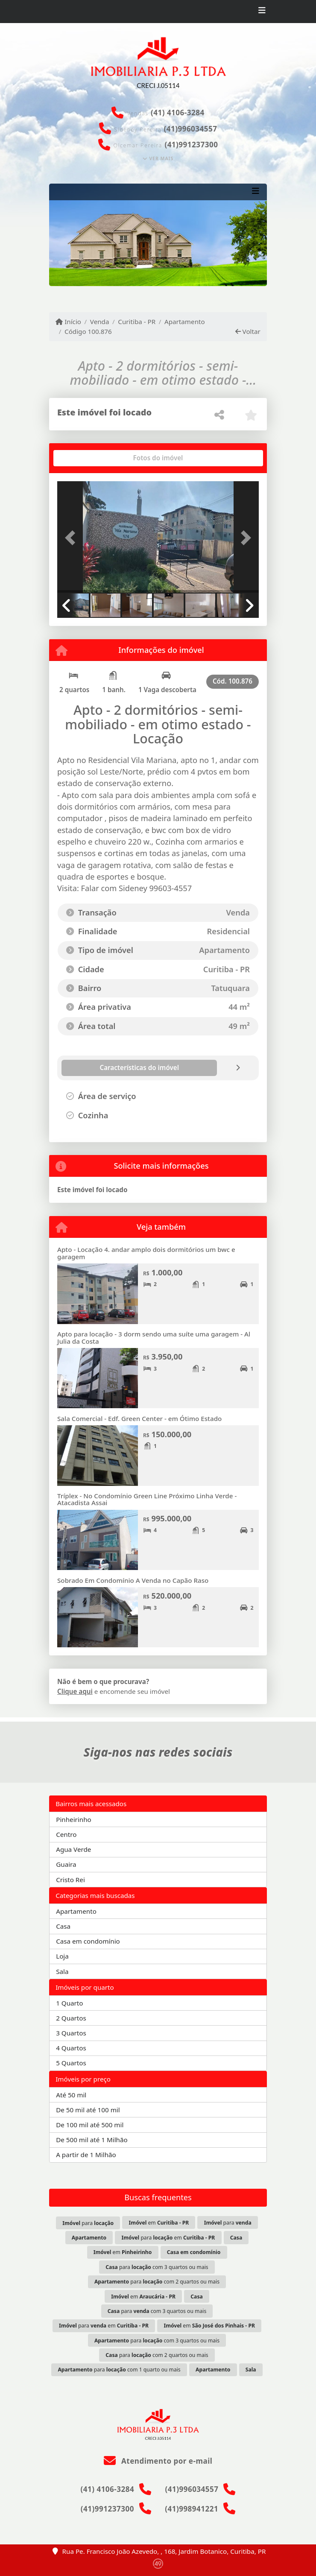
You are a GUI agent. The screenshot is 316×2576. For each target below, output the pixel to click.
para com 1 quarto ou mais (119, 2369)
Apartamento (184, 321)
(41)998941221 (191, 2509)
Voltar (247, 331)
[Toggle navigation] (262, 11)
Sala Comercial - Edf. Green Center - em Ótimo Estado (139, 1418)
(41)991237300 (191, 144)
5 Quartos (71, 2062)
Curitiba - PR (136, 321)
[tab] (84, 458)
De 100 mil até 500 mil (89, 2124)
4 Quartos (71, 2048)
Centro (66, 1834)
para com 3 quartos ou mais (156, 2267)
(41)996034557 (190, 129)
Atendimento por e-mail (158, 2461)
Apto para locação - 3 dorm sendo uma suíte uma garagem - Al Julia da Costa (153, 1337)
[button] (72, 538)
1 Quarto (69, 2003)
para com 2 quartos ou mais (156, 2281)
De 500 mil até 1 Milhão (91, 2139)
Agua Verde (73, 1849)
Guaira (66, 1864)
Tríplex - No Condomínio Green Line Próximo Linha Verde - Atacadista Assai (147, 1499)
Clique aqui (75, 1691)
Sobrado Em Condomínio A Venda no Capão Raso (132, 1580)
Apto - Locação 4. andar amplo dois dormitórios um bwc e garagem (146, 1253)
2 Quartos (71, 2018)
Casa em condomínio (88, 1941)
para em (168, 2237)
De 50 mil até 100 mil (88, 2109)
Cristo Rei (70, 1879)
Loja (62, 1956)
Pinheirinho (73, 1819)
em (159, 2222)
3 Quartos (71, 2033)
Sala (62, 1971)
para (88, 2223)
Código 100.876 (88, 331)
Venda (99, 321)
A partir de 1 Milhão (86, 2154)
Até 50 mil (71, 2095)
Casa (63, 1926)
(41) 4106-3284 (178, 112)
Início (68, 321)
